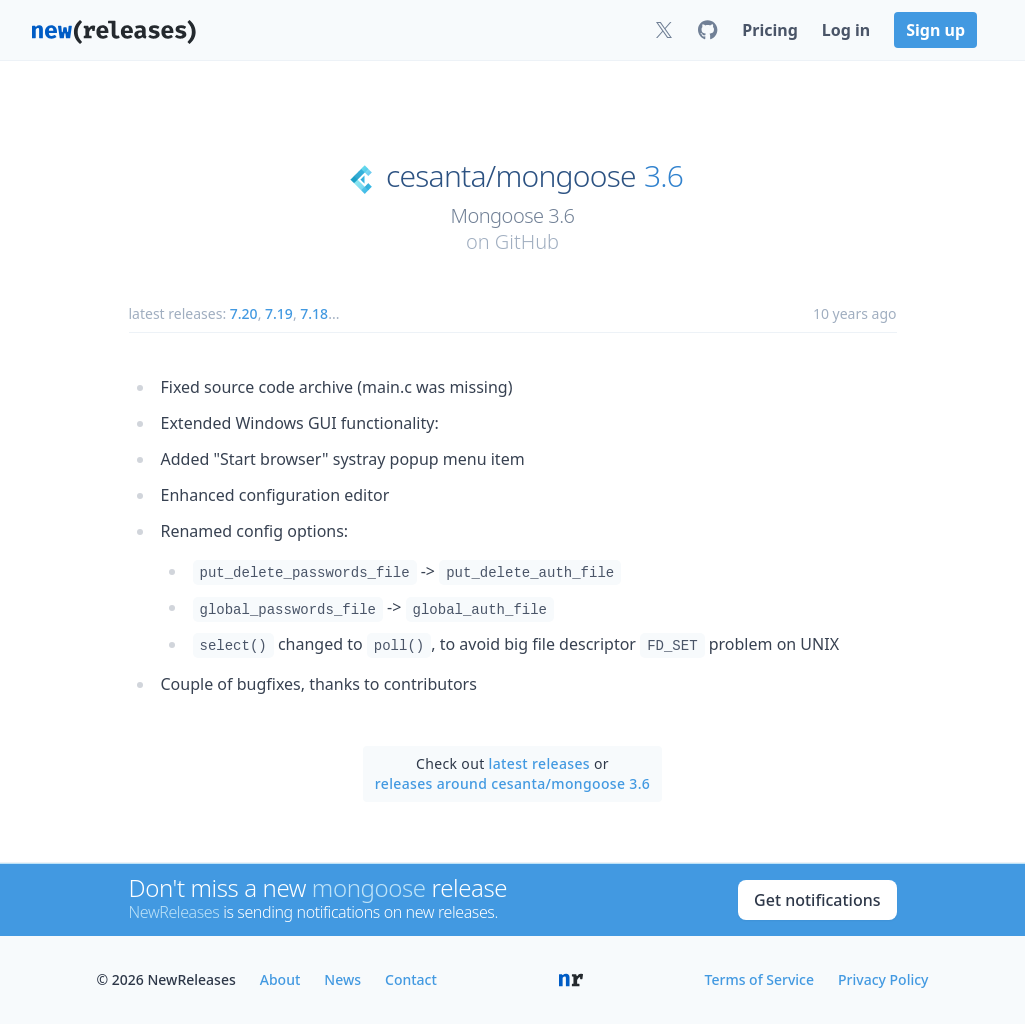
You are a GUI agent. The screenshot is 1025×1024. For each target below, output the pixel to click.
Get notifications (817, 900)
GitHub (527, 241)
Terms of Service (759, 979)
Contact (411, 979)
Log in (846, 30)
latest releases (539, 763)
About (280, 979)
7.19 (279, 313)
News (342, 979)
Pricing (769, 30)
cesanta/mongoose (511, 176)
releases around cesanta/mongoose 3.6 (512, 783)
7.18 (314, 313)
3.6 (663, 176)
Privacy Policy (883, 979)
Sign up (935, 30)
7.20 (244, 313)
